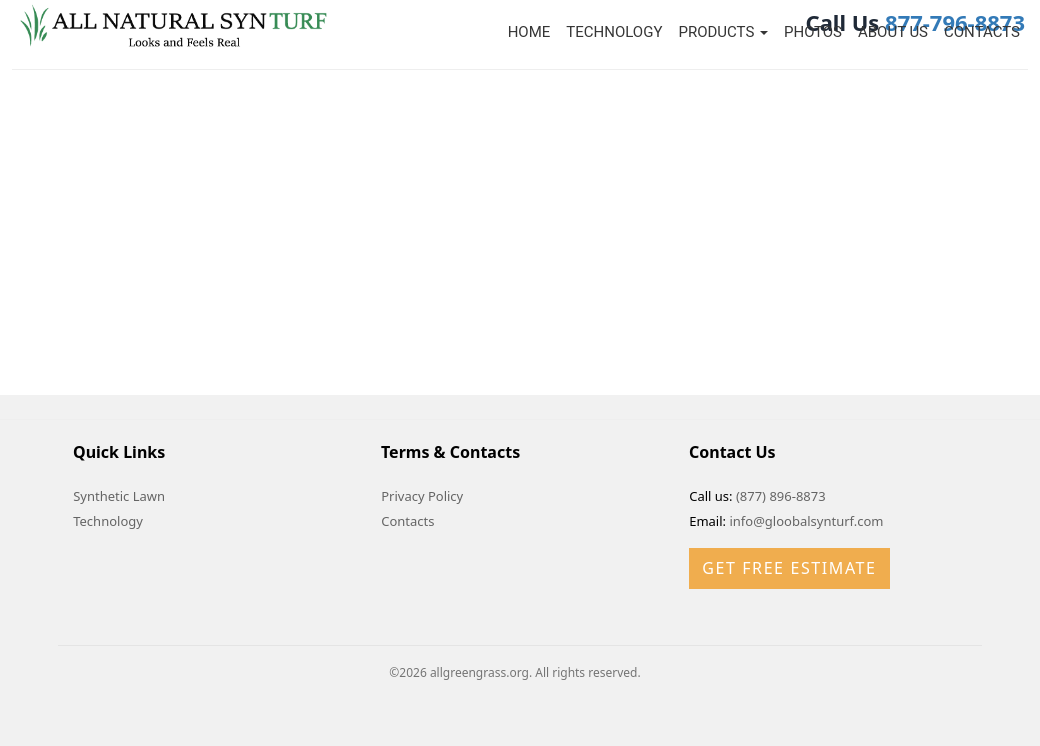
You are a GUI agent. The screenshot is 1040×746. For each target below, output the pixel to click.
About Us (893, 32)
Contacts (982, 32)
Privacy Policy (422, 496)
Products (723, 32)
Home (529, 32)
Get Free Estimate (789, 568)
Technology (614, 32)
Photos (813, 32)
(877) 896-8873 (781, 496)
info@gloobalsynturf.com (806, 521)
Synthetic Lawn (119, 496)
